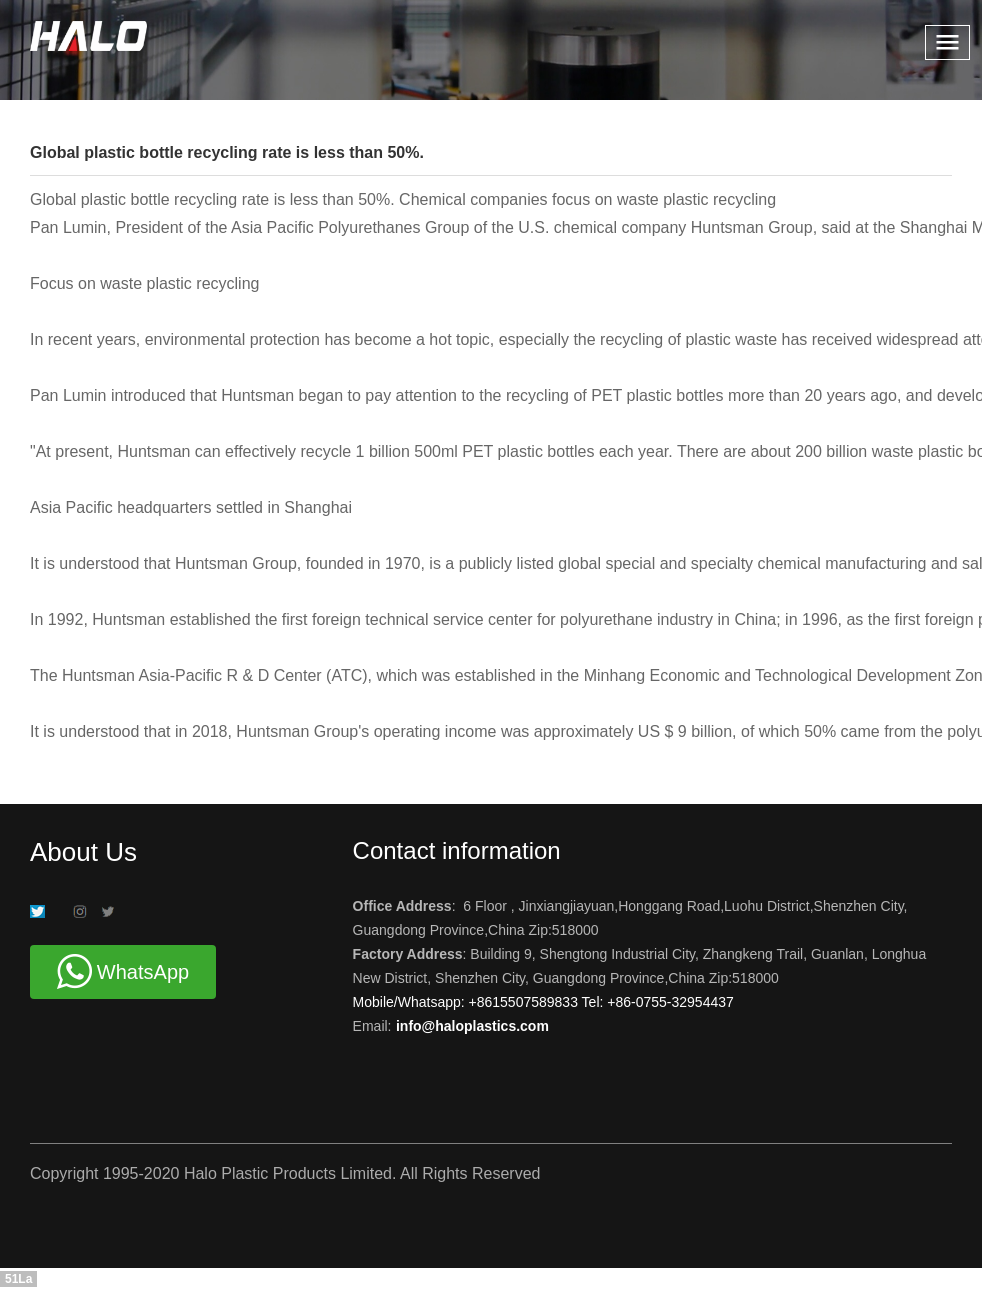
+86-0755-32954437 (668, 1002)
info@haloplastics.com (472, 1026)
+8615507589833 (525, 1002)
